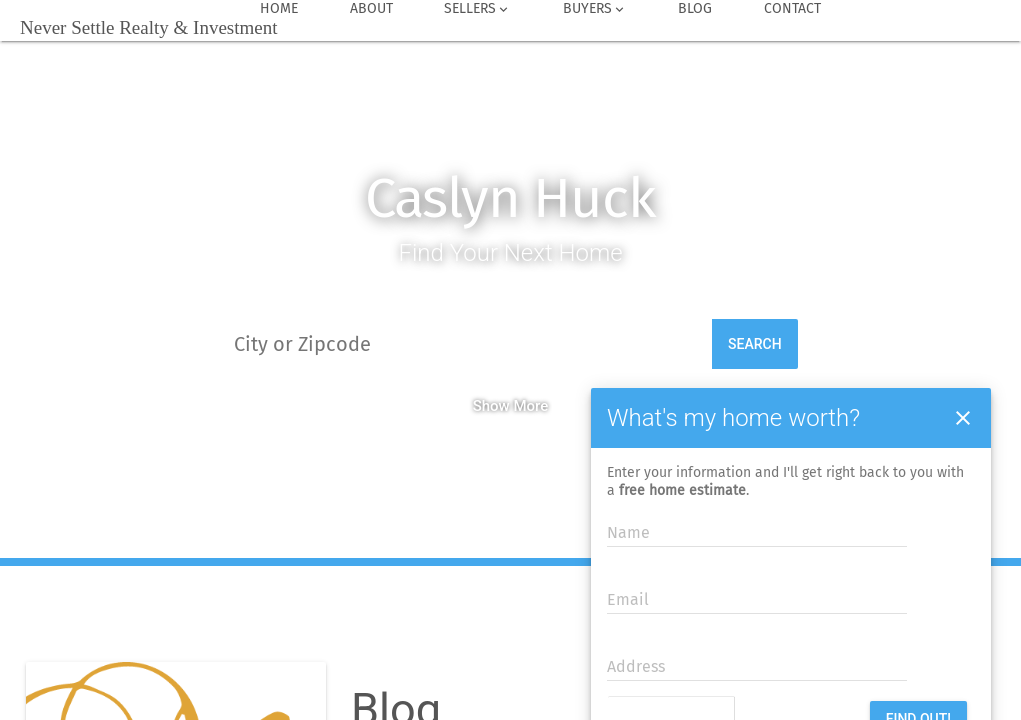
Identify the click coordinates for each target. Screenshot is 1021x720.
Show (491, 406)
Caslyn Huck (510, 198)
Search (755, 344)
